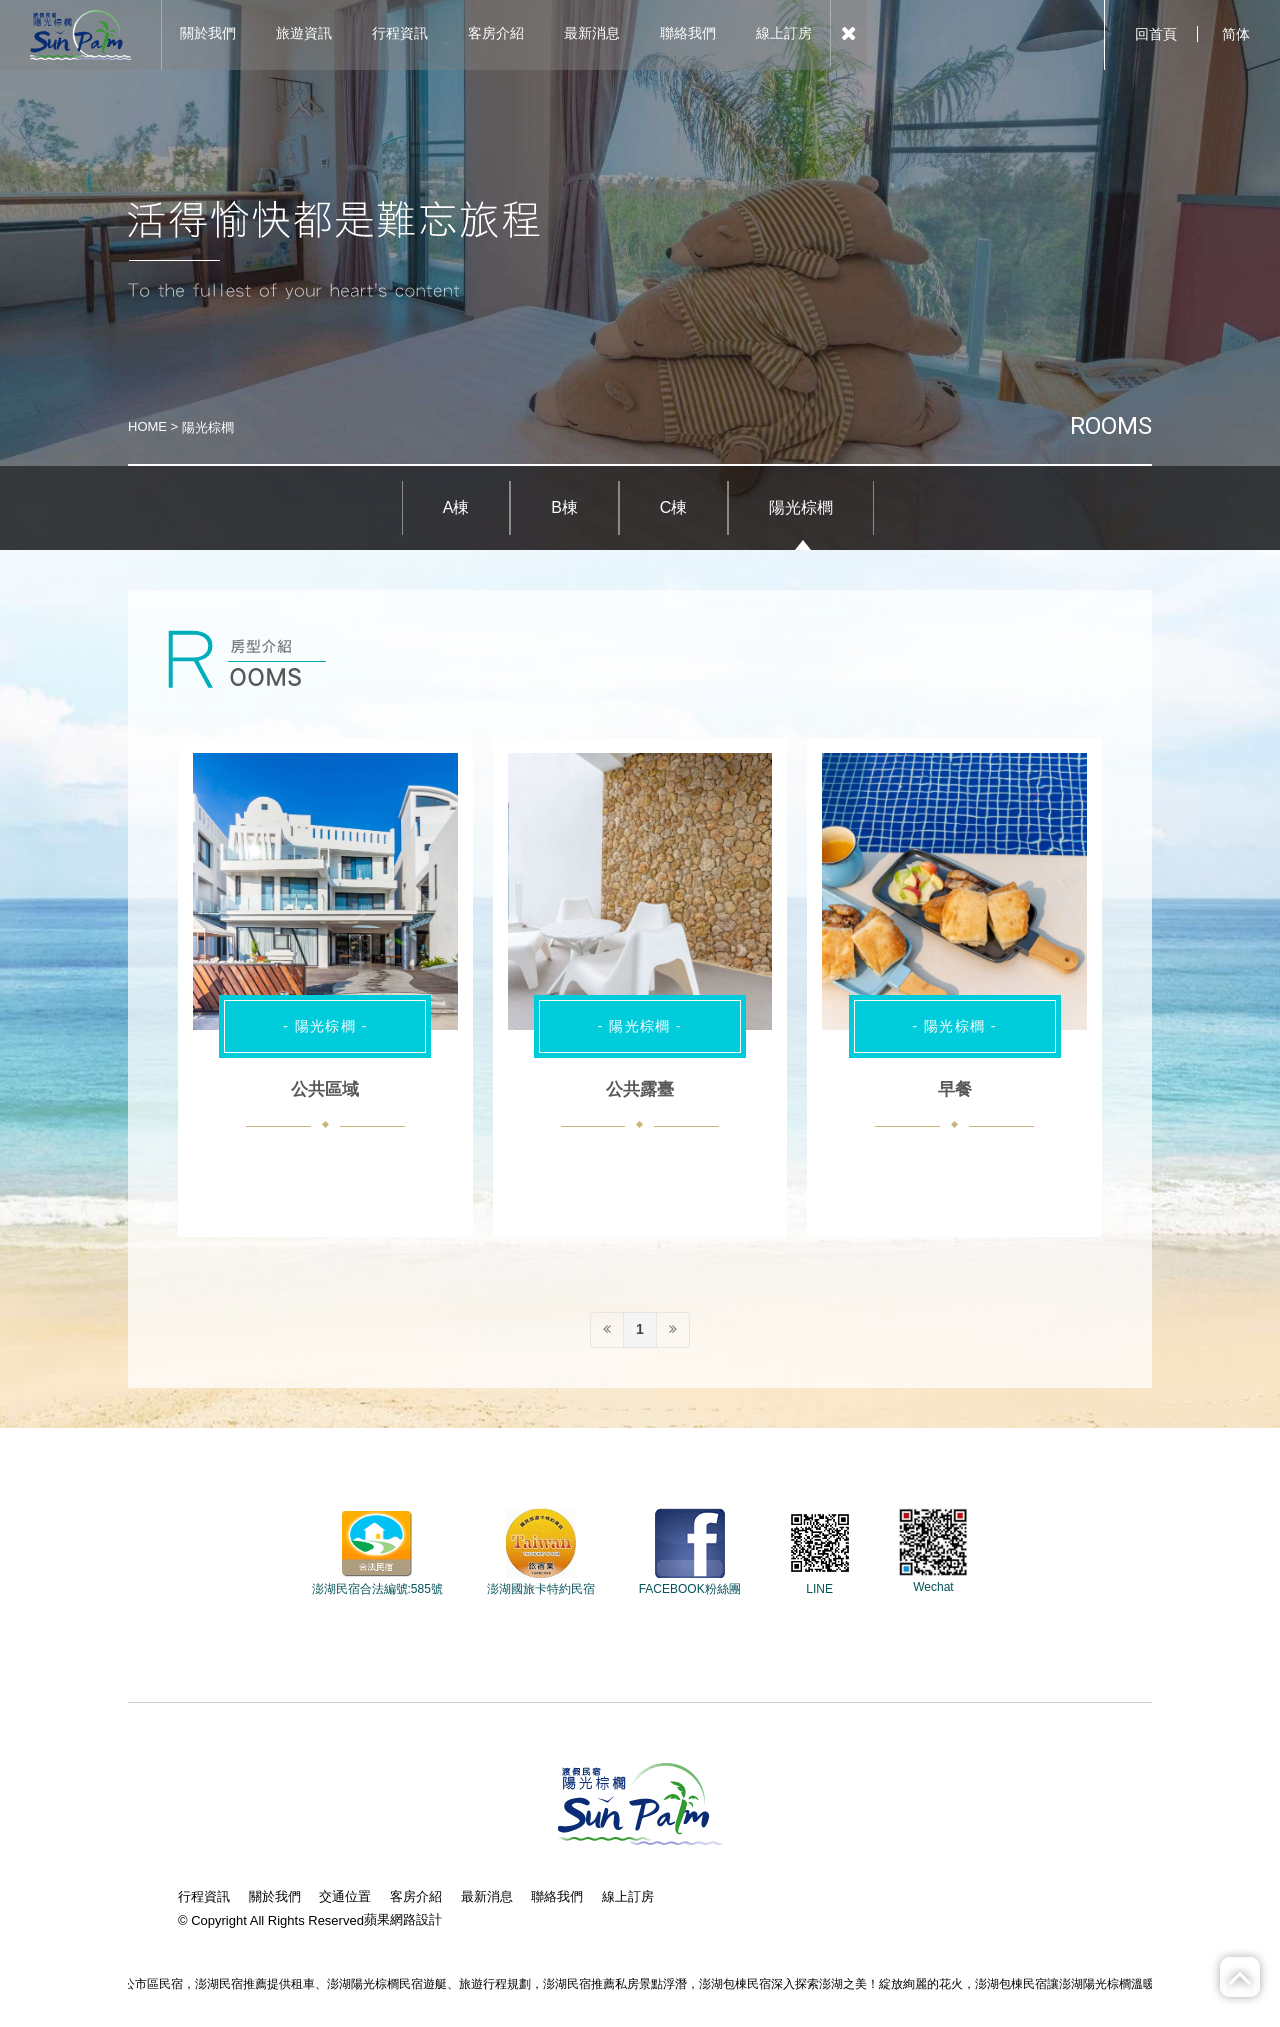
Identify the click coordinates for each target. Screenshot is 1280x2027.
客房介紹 (416, 1896)
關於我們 (275, 1896)
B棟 (564, 507)
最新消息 (487, 1896)
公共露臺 (640, 1089)
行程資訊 (204, 1896)
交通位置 (345, 1896)
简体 (1236, 34)
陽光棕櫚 (801, 507)
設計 (429, 1919)
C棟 (674, 507)
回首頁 (1156, 34)
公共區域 (325, 1089)
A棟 (456, 507)
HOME (147, 426)
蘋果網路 (390, 1919)
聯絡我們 (557, 1896)
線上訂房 (628, 1896)
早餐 (955, 1089)
